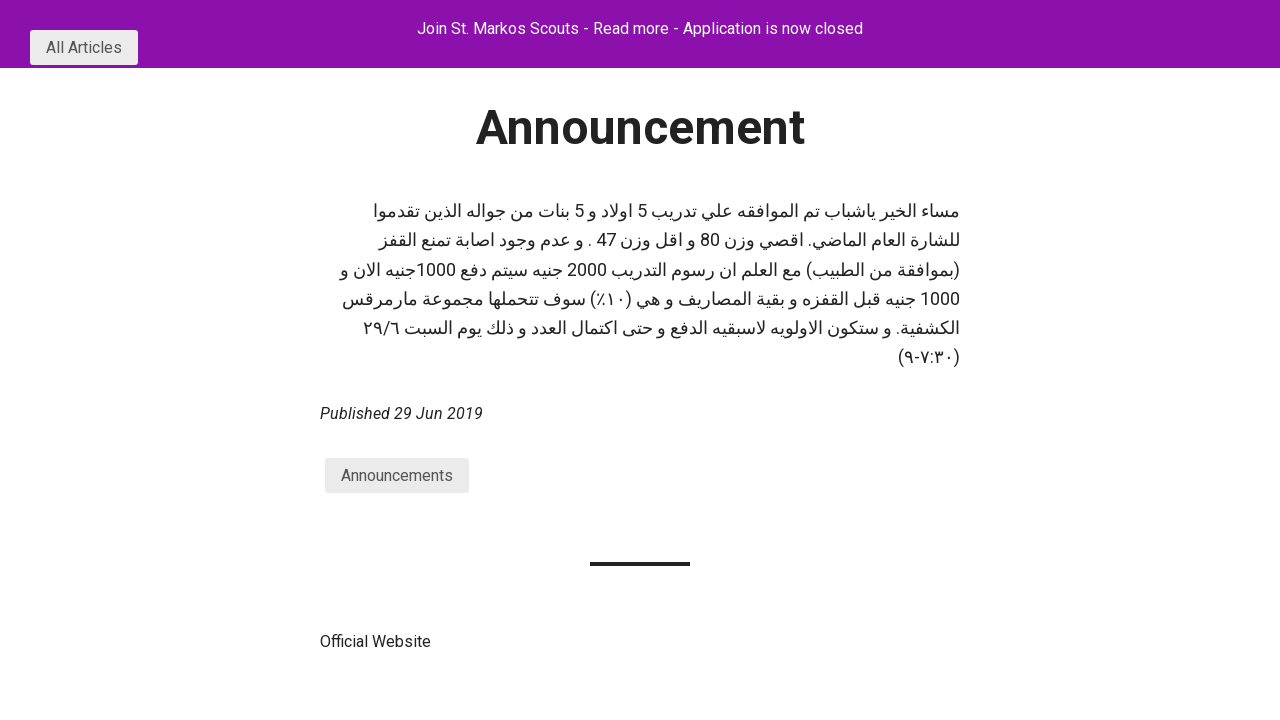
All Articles (84, 47)
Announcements (397, 475)
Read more (631, 28)
